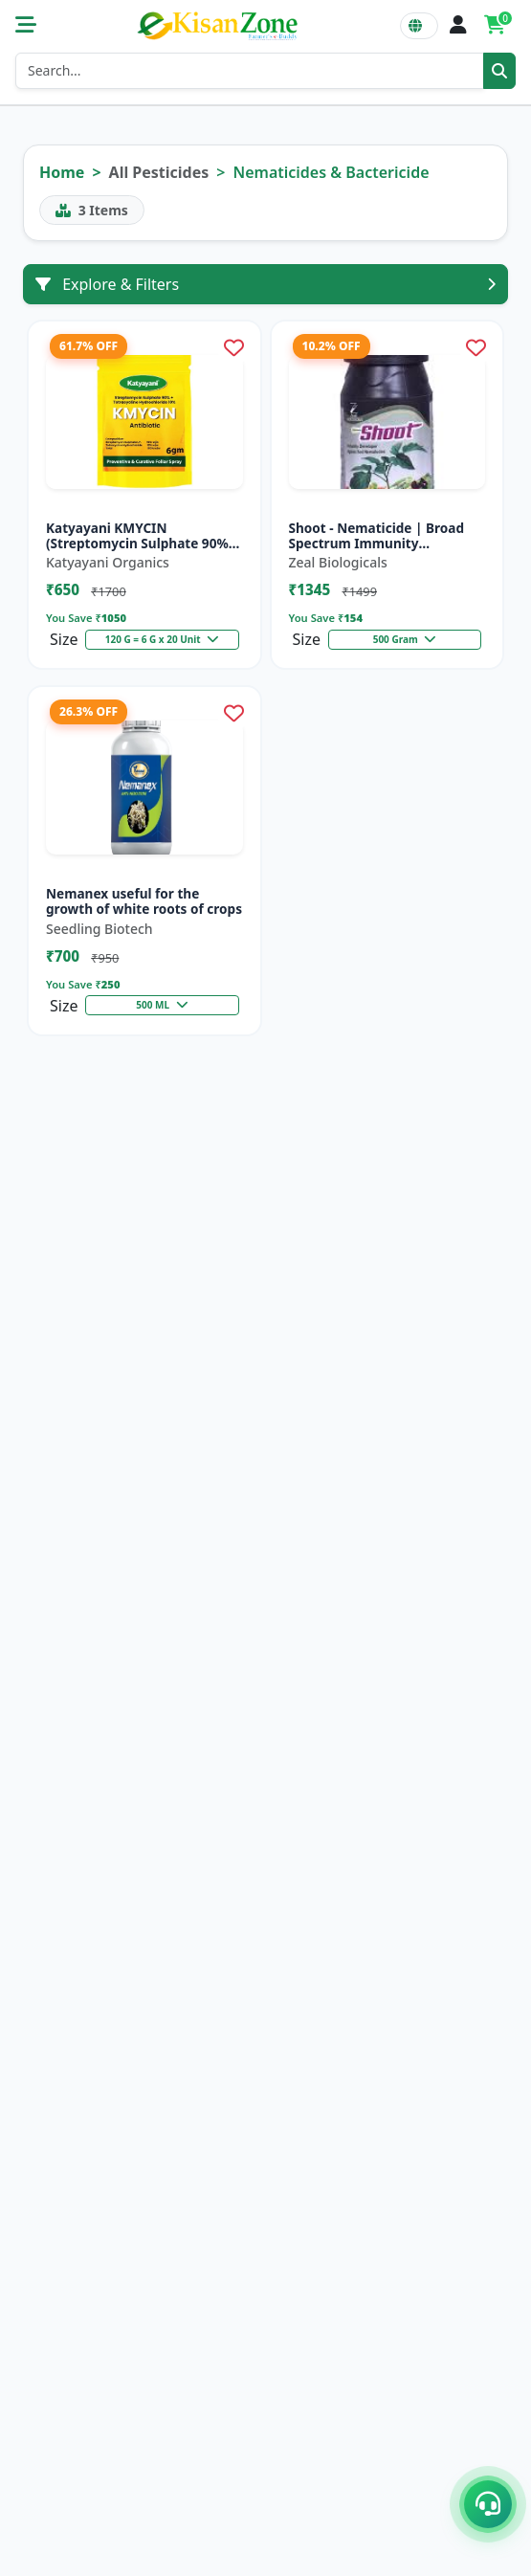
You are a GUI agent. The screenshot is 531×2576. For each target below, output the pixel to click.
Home (61, 172)
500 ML (162, 1004)
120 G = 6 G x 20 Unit (162, 639)
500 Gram (405, 639)
